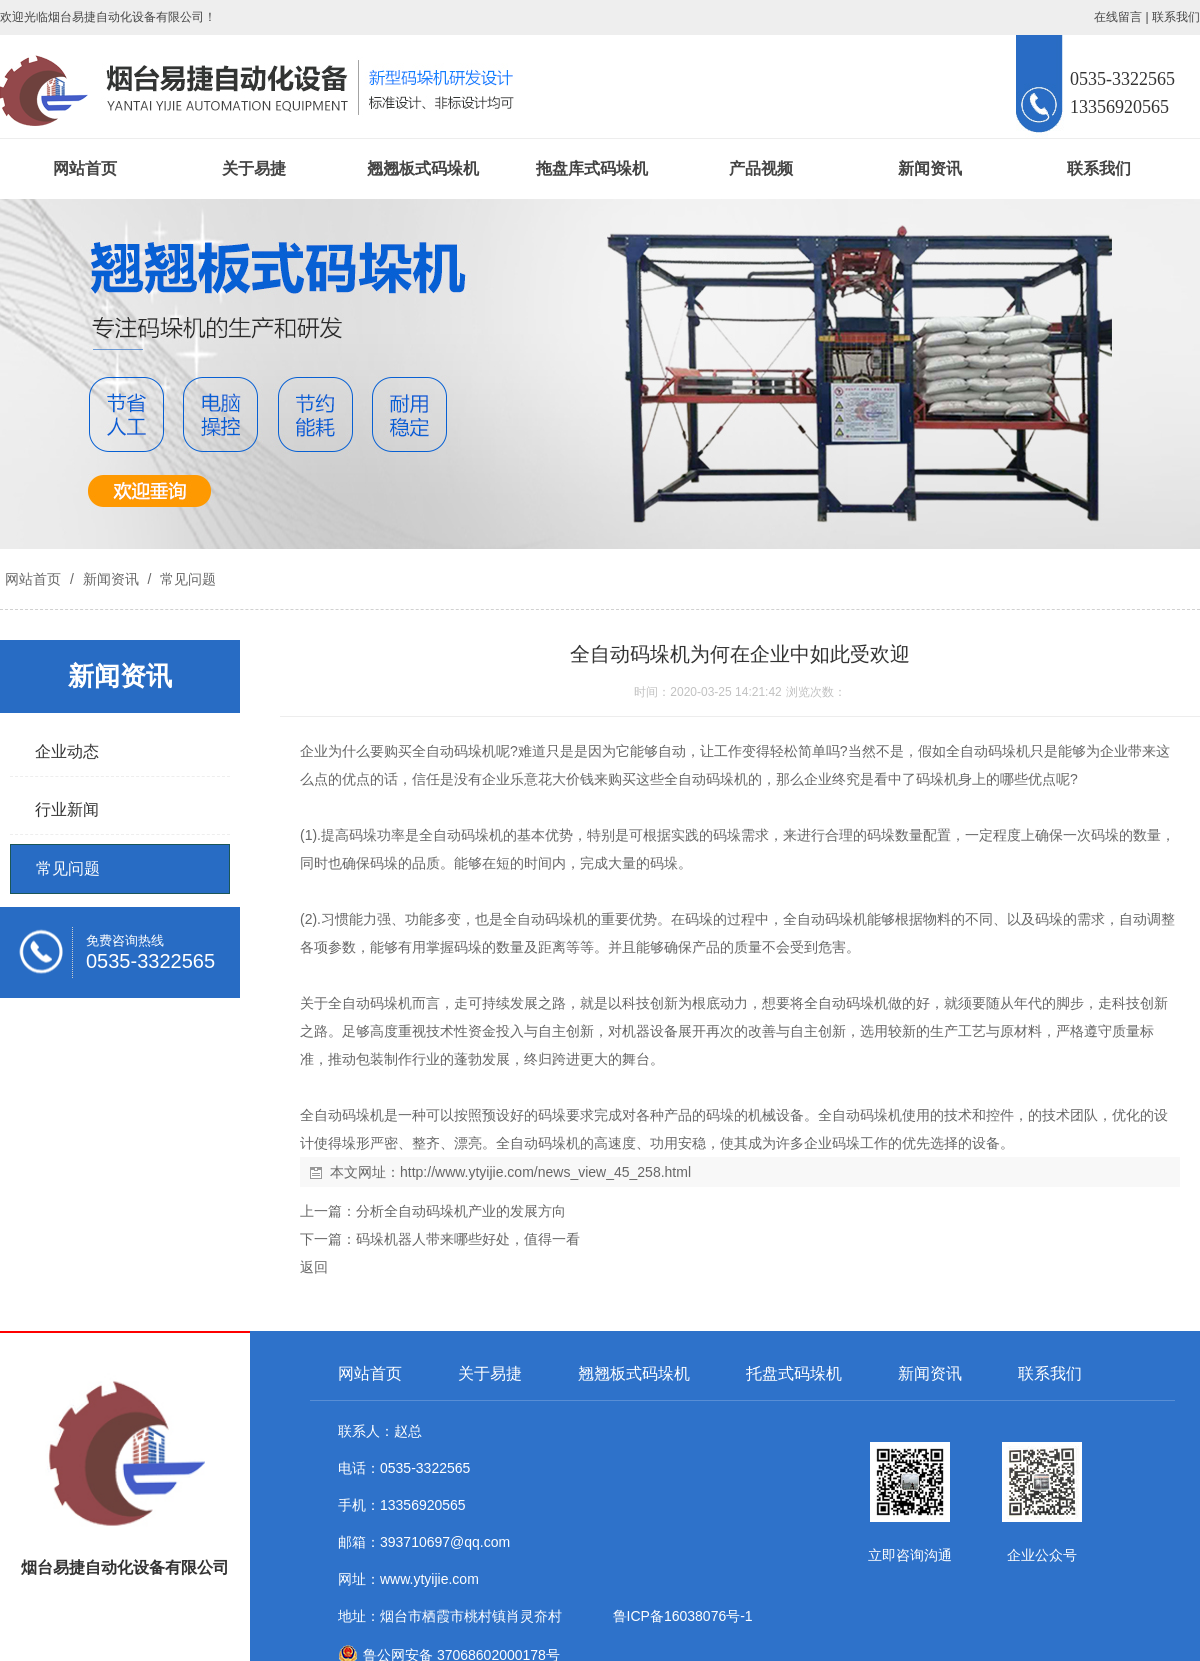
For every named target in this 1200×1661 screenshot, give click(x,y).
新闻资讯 (930, 168)
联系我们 (1176, 17)
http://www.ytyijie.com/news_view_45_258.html (545, 1172)
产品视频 (761, 168)
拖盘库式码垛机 (592, 168)
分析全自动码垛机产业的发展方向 (461, 1211)
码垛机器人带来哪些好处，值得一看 (468, 1239)
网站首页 (85, 168)
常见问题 (186, 579)
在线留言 (1118, 17)
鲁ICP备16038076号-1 (679, 1616)
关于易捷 (254, 168)
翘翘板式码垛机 (423, 168)
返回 (314, 1267)
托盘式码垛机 (794, 1373)
